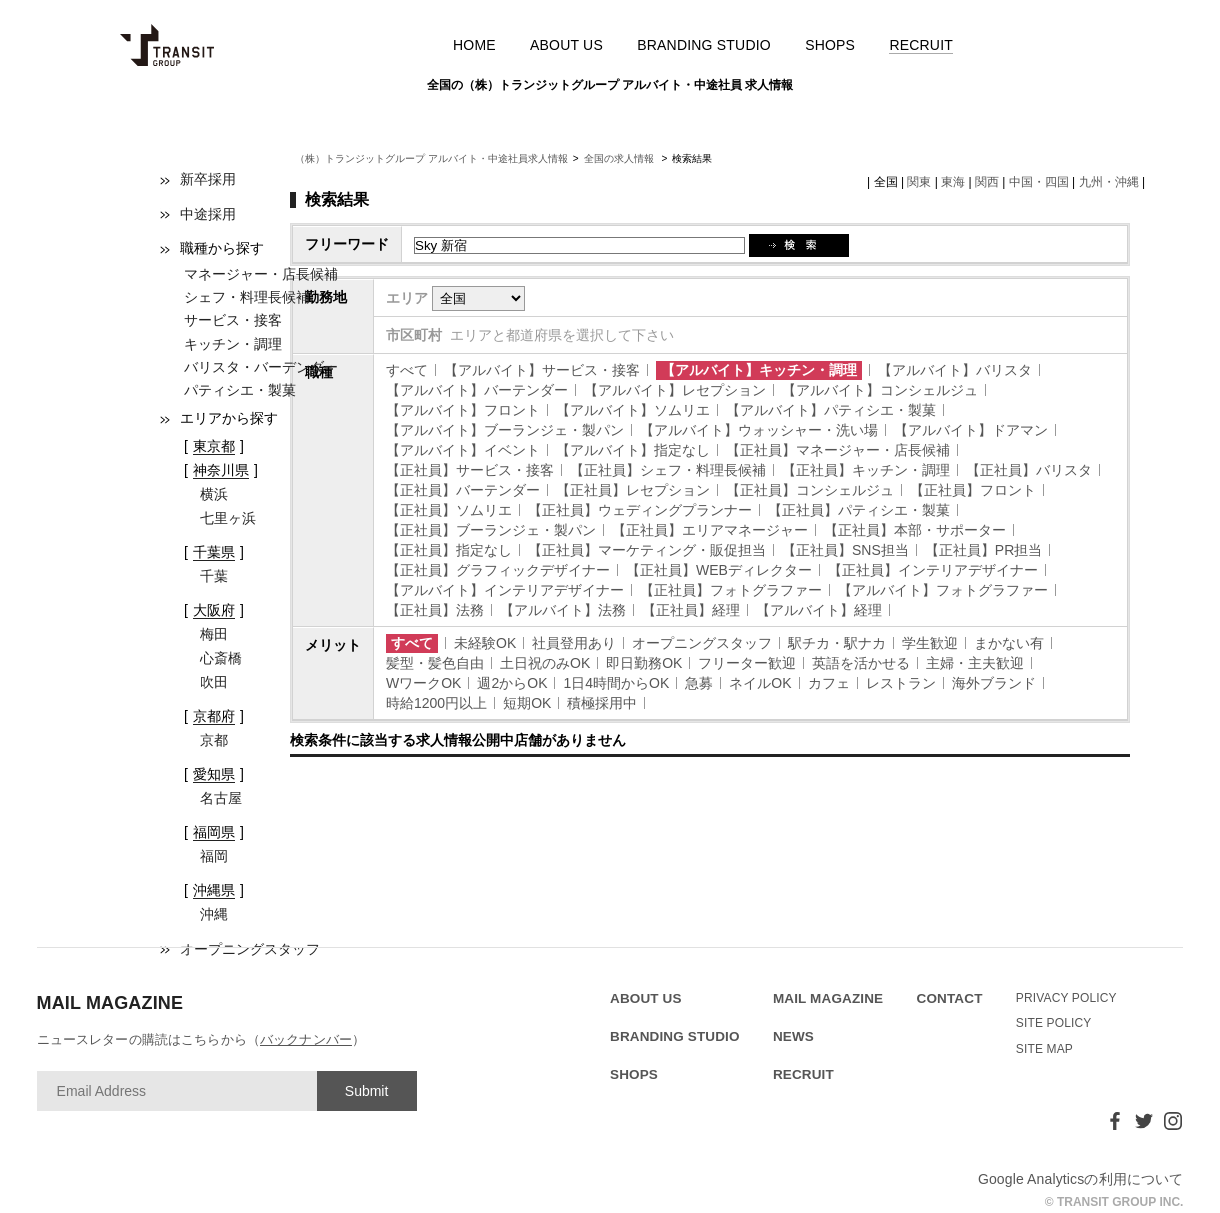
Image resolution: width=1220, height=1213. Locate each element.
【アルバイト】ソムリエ (633, 410)
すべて (407, 370)
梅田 (214, 634)
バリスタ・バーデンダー (261, 367)
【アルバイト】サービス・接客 (542, 370)
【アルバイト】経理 (819, 610)
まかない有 (1009, 643)
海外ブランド (994, 683)
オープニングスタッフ (702, 643)
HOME (474, 45)
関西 (987, 182)
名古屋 (221, 798)
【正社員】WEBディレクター (719, 570)
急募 (699, 683)
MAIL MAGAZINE (828, 998)
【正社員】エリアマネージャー (710, 530)
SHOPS (830, 45)
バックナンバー (306, 1039)
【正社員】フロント (973, 490)
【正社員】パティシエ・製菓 (859, 510)
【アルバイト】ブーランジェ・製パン (505, 430)
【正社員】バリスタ (1029, 470)
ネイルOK (760, 683)
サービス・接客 (233, 320)
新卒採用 (208, 179)
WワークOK (423, 683)
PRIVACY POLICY (1066, 998)
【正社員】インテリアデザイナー (933, 570)
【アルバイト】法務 (563, 610)
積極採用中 (602, 703)
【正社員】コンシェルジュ (810, 490)
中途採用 (208, 214)
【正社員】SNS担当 (845, 550)
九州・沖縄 (1109, 182)
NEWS (793, 1036)
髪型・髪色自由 (435, 663)
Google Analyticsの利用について (1081, 1179)
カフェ (829, 683)
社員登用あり (574, 643)
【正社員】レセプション (633, 490)
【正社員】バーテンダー (463, 490)
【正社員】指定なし (449, 550)
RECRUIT (921, 45)
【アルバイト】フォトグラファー (943, 590)
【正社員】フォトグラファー (731, 590)
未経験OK (485, 643)
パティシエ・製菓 (240, 390)
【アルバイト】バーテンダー (477, 390)
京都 (214, 740)
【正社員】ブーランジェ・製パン (491, 530)
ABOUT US (566, 45)
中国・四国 (1039, 182)
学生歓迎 (930, 643)
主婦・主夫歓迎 (975, 663)
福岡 (214, 856)
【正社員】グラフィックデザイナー (498, 570)
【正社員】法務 (435, 610)
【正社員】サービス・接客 (470, 470)
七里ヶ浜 (228, 518)
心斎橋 (221, 658)
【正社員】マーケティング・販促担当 (647, 550)
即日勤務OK (644, 663)
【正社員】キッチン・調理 (866, 470)
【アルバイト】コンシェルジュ (880, 390)
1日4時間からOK (616, 683)
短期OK (527, 703)
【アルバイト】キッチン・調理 (759, 370)
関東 (919, 182)
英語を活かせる (861, 663)
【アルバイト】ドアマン (971, 430)
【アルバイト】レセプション (675, 390)
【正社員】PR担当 (983, 550)
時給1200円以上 (436, 703)
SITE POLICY (1054, 1023)
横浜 (214, 494)
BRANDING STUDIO (704, 45)
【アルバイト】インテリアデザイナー (505, 590)
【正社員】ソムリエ (449, 510)
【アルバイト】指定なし (633, 450)
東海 (953, 182)
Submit (367, 1091)
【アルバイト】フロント (463, 410)
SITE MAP (1044, 1049)
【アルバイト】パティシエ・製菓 (831, 410)
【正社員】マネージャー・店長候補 (838, 450)
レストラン (901, 683)
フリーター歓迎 (747, 663)
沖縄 (214, 914)
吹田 (214, 682)
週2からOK (512, 683)
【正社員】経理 (691, 610)
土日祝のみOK (545, 663)
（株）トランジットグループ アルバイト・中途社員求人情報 (431, 158)
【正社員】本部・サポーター (915, 530)
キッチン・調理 (233, 344)
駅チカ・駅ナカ (837, 643)
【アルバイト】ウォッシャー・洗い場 (759, 430)
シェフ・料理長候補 (247, 297)
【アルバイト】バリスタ (955, 370)
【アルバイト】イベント (463, 450)
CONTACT (950, 998)
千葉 (214, 576)
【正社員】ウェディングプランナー (640, 510)
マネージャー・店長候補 (261, 274)
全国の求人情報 (620, 158)
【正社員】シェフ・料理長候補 (668, 470)
